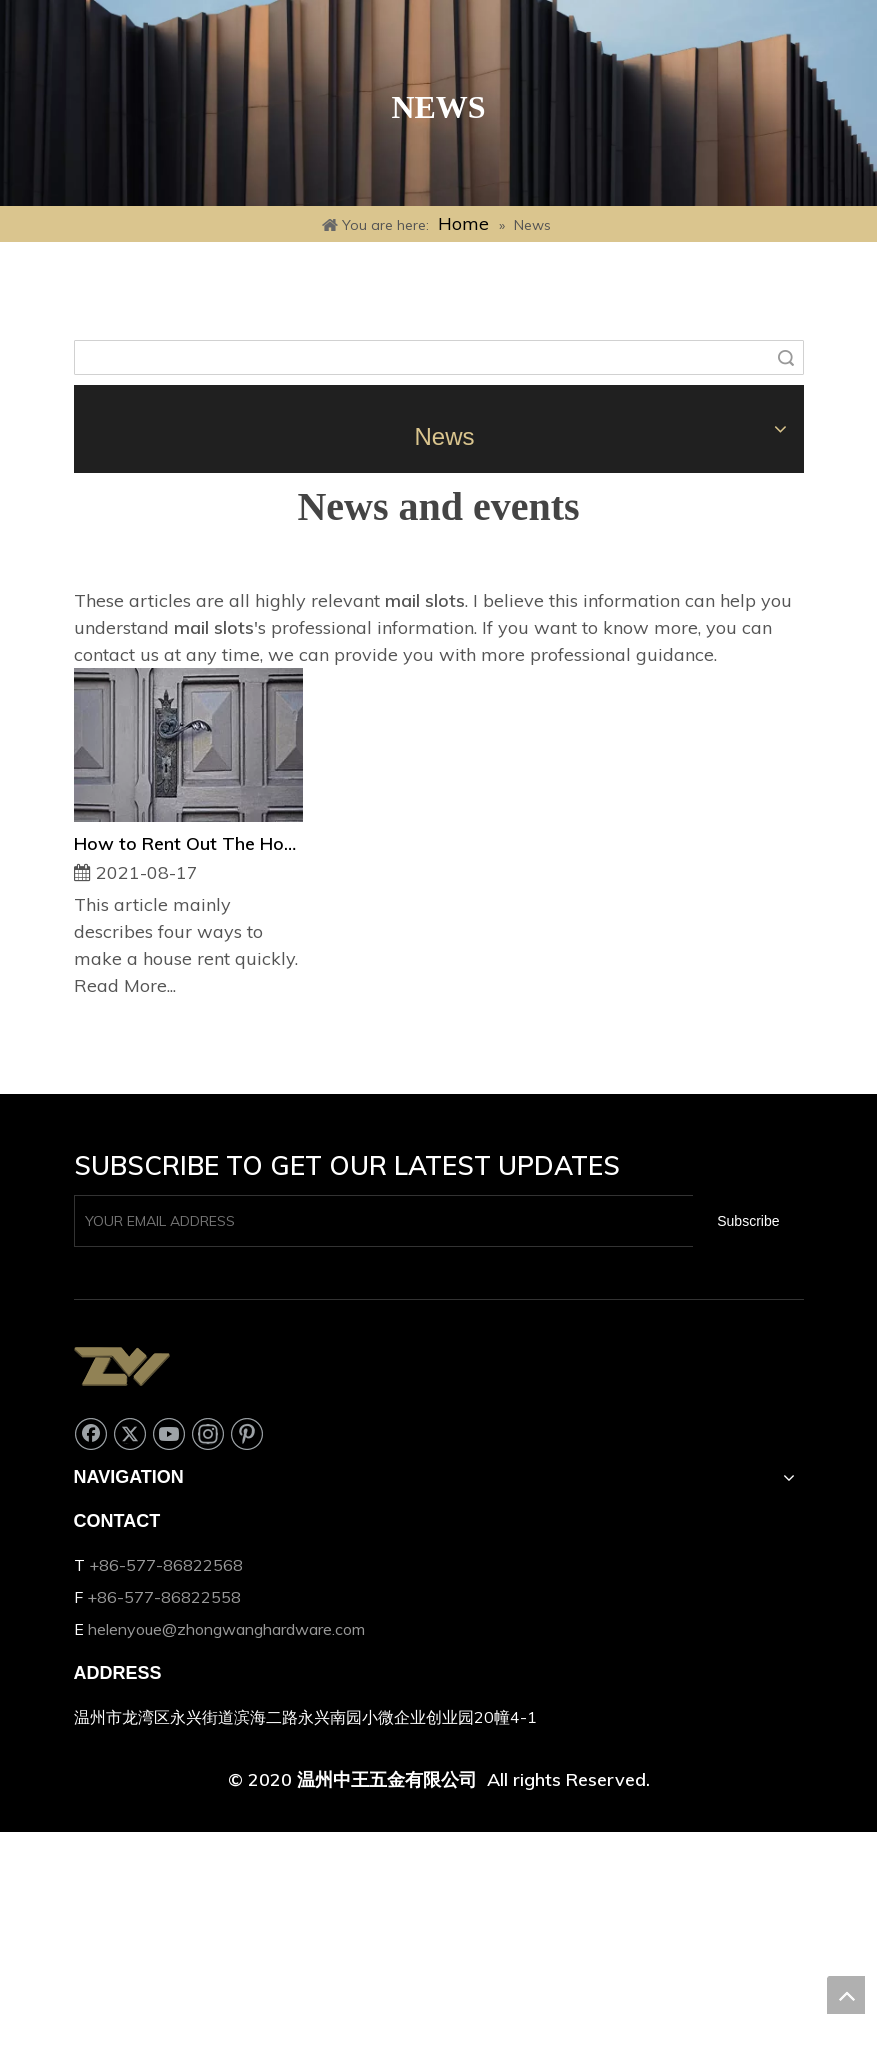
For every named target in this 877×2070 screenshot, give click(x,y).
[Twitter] (130, 1433)
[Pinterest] (247, 1433)
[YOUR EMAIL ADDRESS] (380, 1221)
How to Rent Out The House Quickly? (188, 843)
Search (786, 357)
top (846, 1995)
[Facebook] (91, 1433)
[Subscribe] (748, 1221)
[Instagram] (208, 1433)
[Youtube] (169, 1433)
